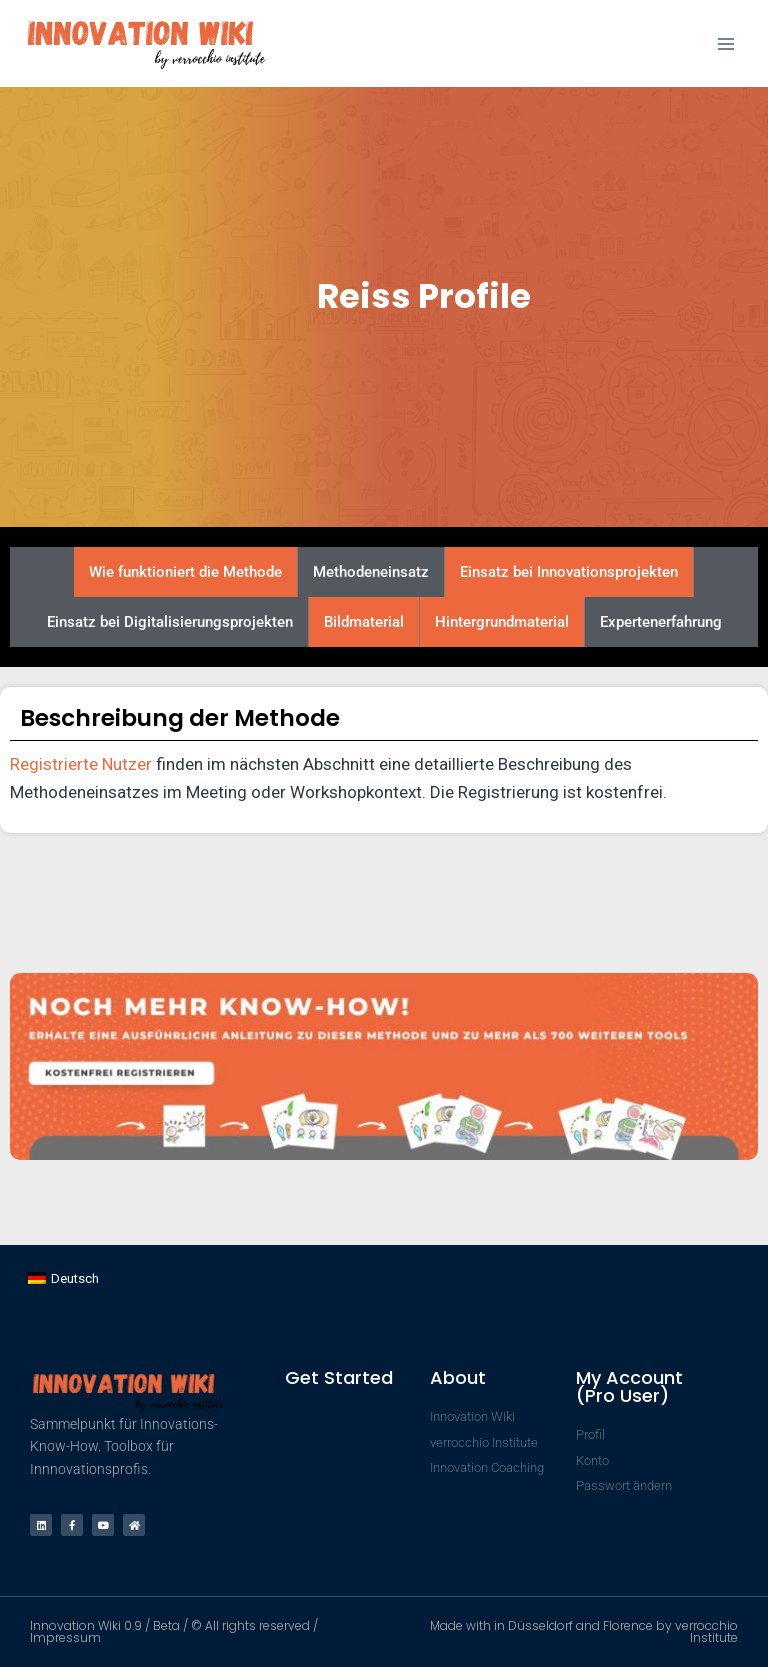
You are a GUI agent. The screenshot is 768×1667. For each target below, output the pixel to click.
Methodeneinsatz (371, 572)
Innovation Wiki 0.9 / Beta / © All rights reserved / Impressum (174, 1631)
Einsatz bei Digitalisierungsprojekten (170, 622)
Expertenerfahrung (661, 622)
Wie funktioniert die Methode (185, 572)
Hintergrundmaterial (502, 622)
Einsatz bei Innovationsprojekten (569, 572)
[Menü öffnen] (725, 43)
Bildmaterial (364, 622)
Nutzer (127, 764)
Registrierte (56, 764)
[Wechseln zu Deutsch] (63, 1278)
